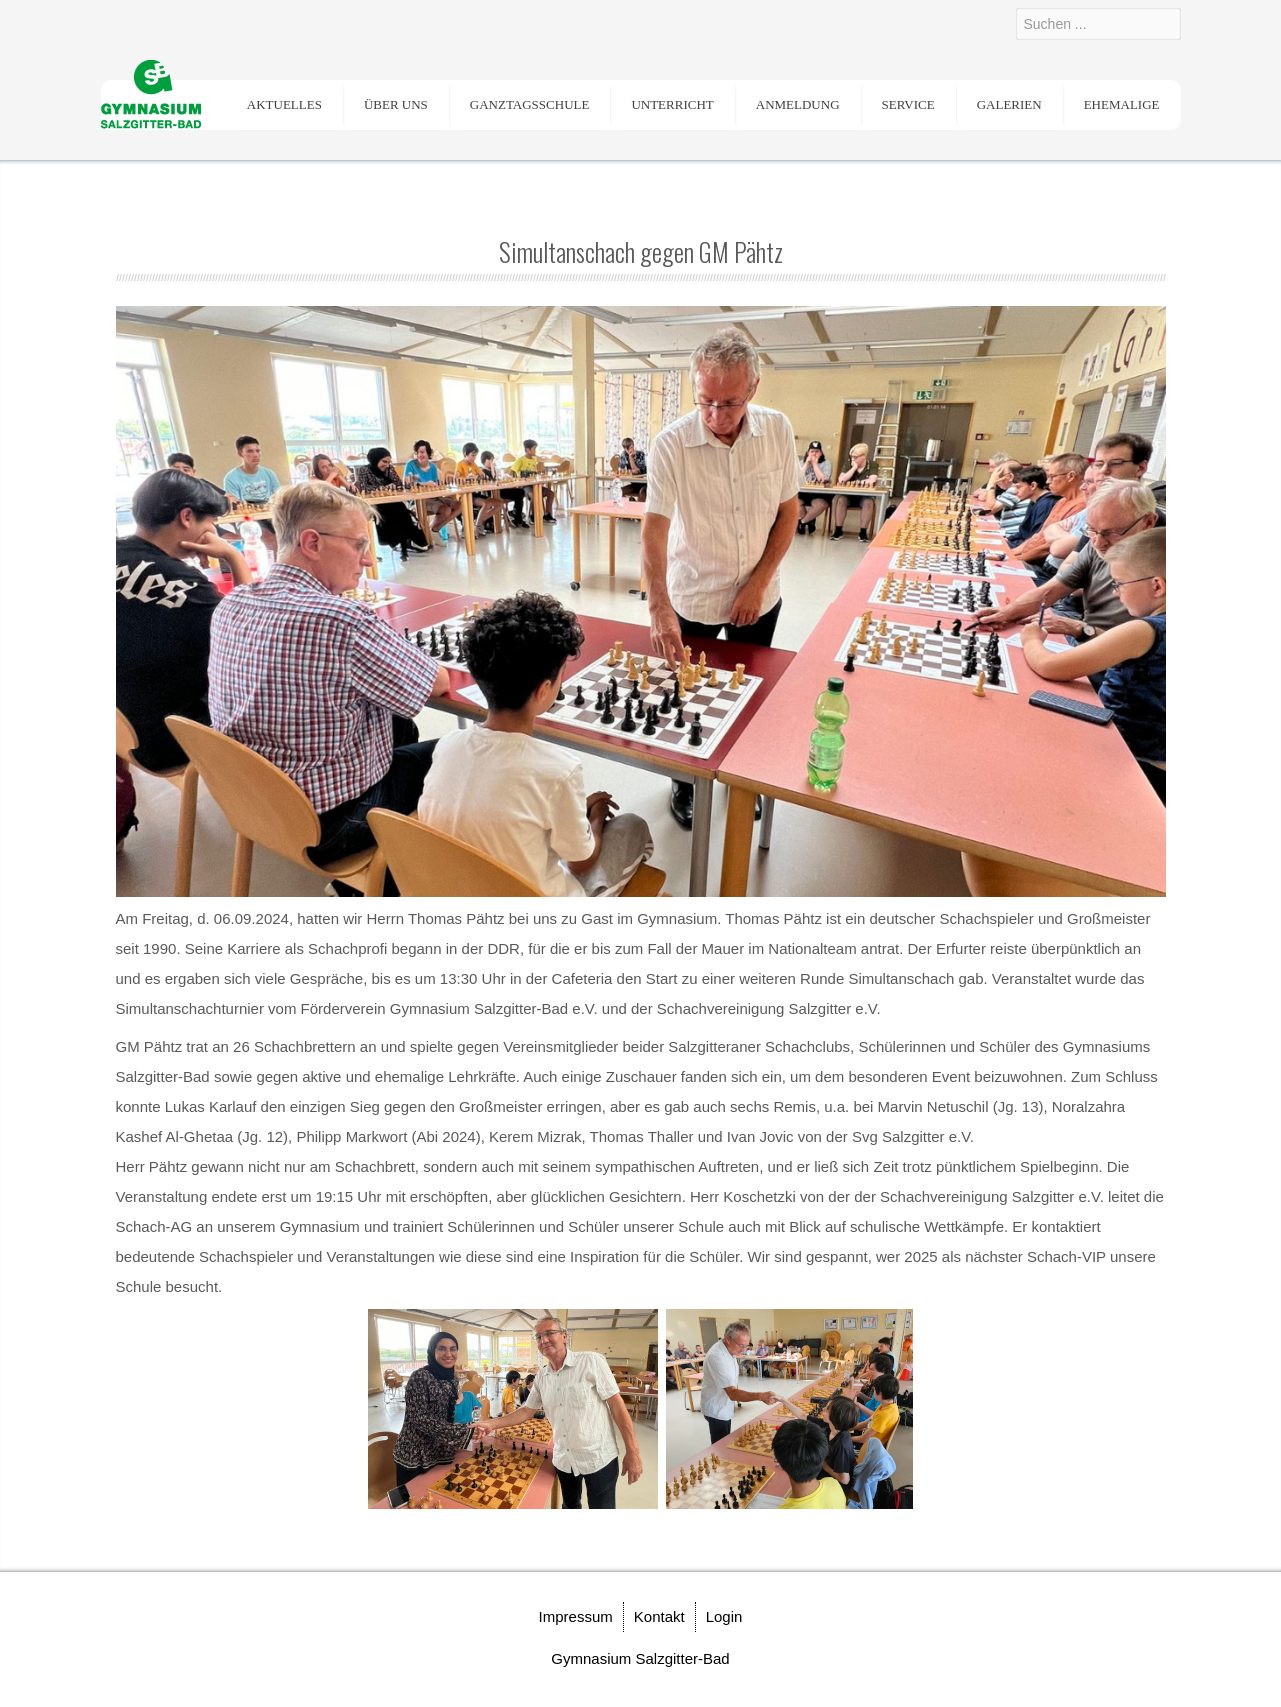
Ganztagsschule (530, 104)
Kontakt (659, 1616)
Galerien (1009, 104)
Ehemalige (1122, 104)
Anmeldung (798, 104)
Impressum (576, 1616)
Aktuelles (284, 104)
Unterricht (672, 104)
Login (724, 1616)
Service (908, 104)
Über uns (396, 104)
